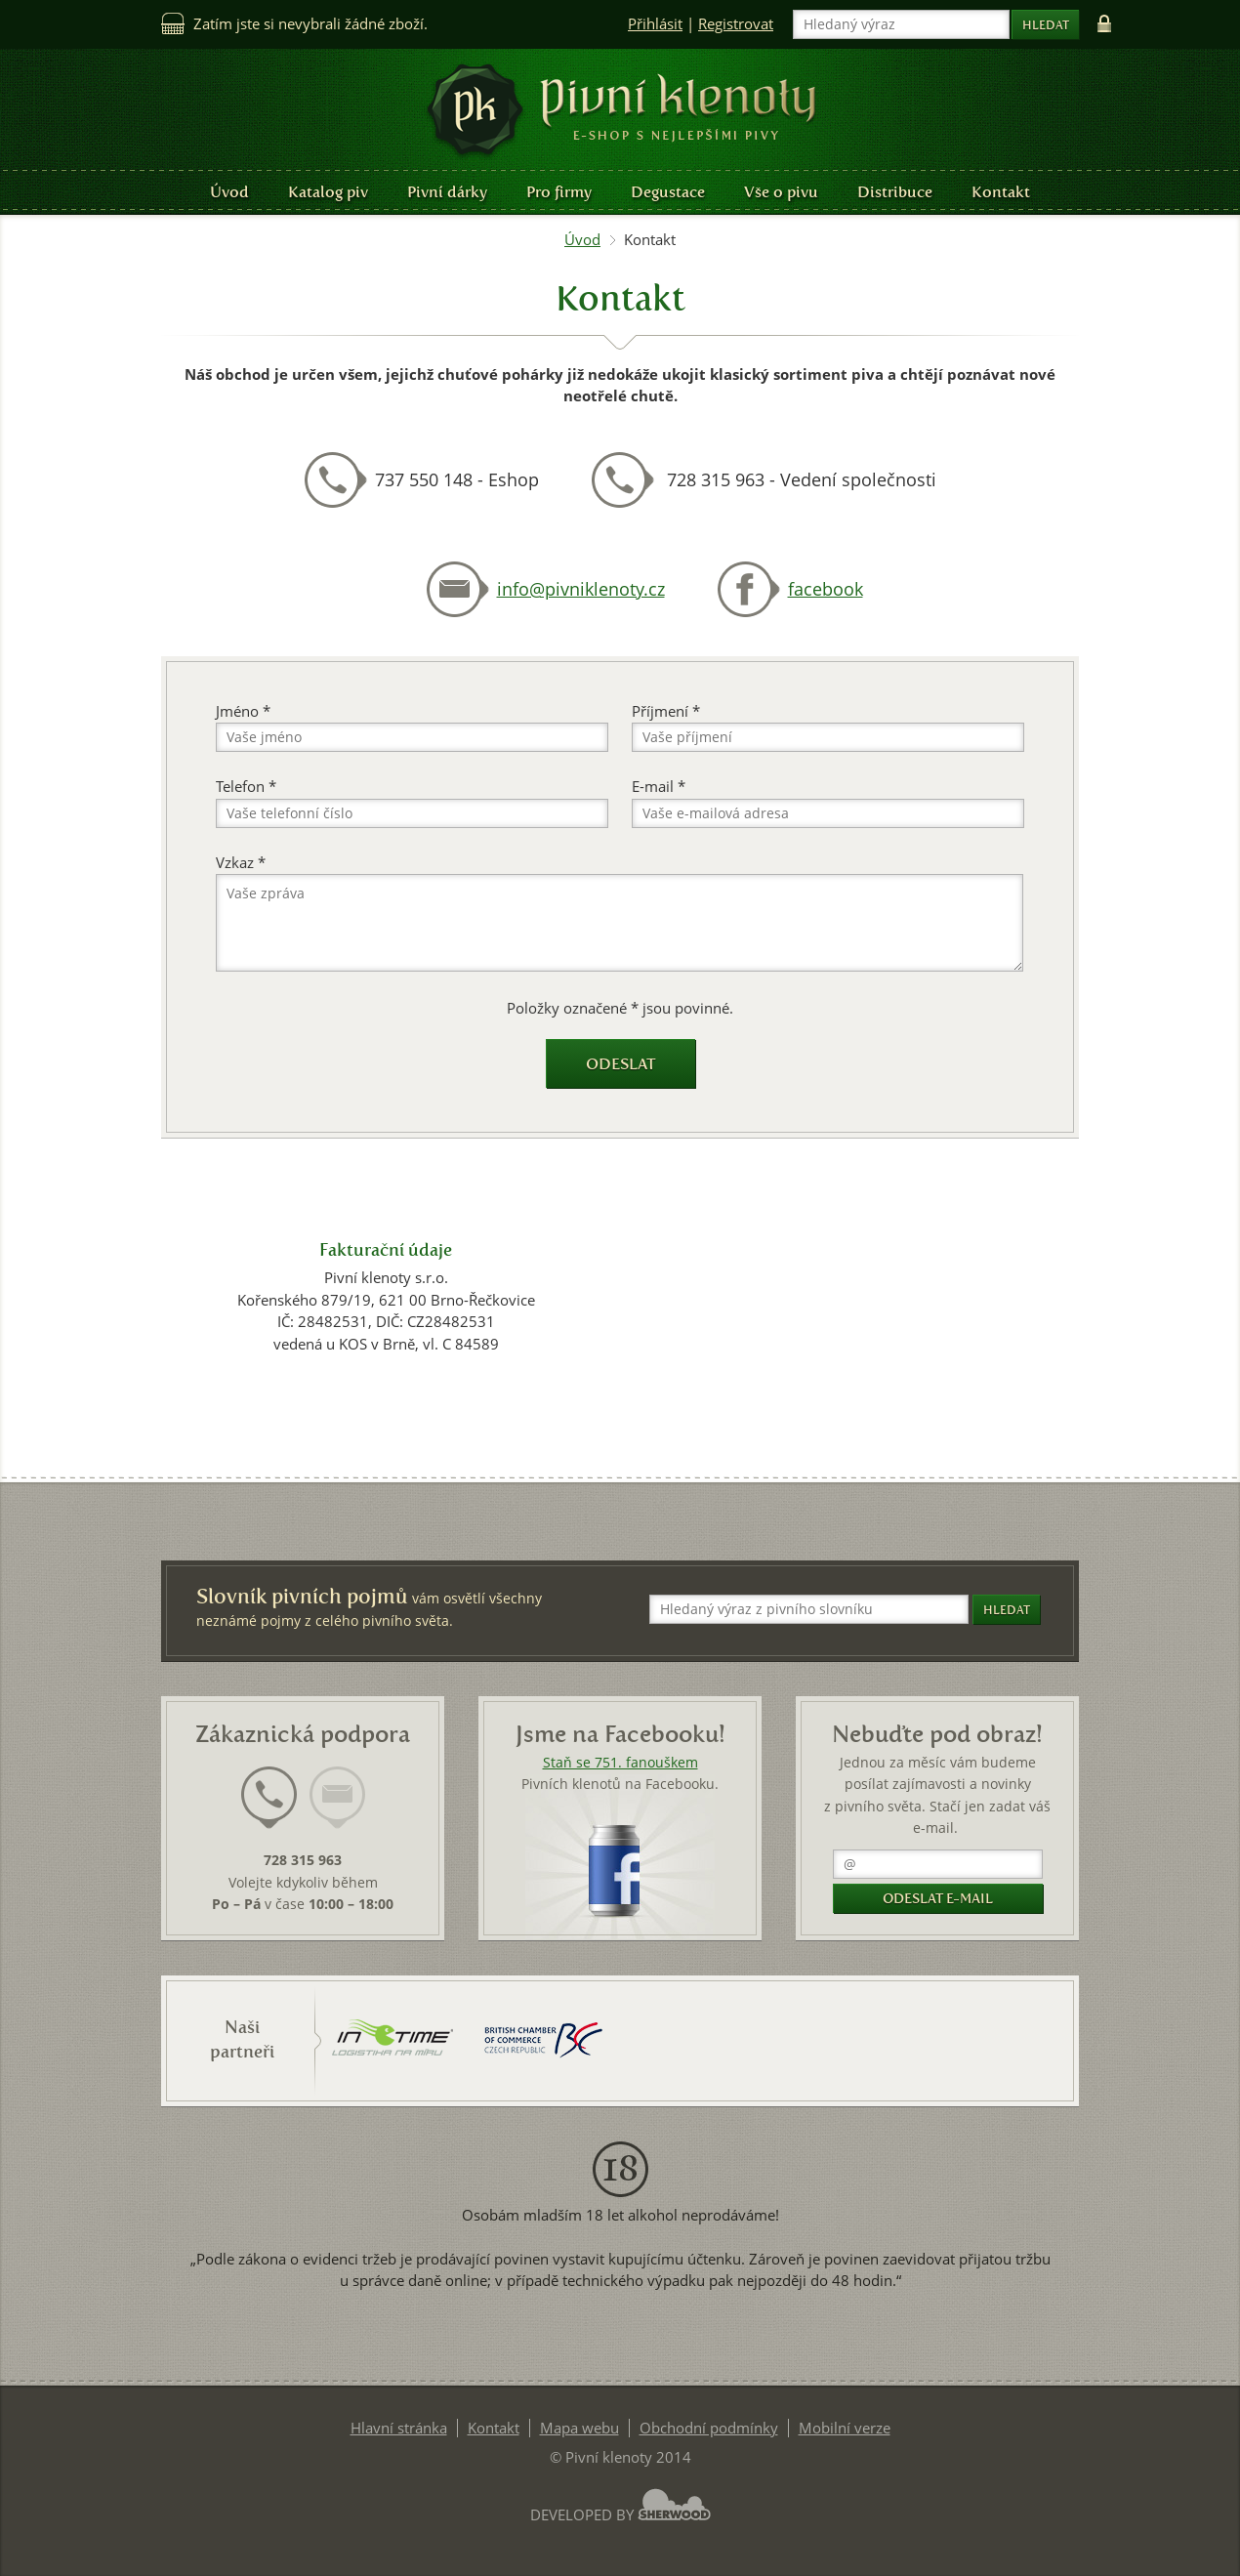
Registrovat (735, 24)
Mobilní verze (844, 2428)
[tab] (269, 1809)
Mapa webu (579, 2428)
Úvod (229, 192)
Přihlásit (655, 24)
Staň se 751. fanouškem (620, 1762)
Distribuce (894, 192)
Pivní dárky (447, 192)
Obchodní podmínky (709, 2428)
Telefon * (246, 786)
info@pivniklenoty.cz (581, 589)
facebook (825, 589)
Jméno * (243, 711)
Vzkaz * (241, 862)
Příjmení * (666, 711)
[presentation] (269, 1797)
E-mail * (658, 786)
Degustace (668, 192)
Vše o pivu (781, 192)
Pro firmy (559, 192)
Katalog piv (328, 192)
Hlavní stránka (399, 2428)
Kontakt (1000, 192)
